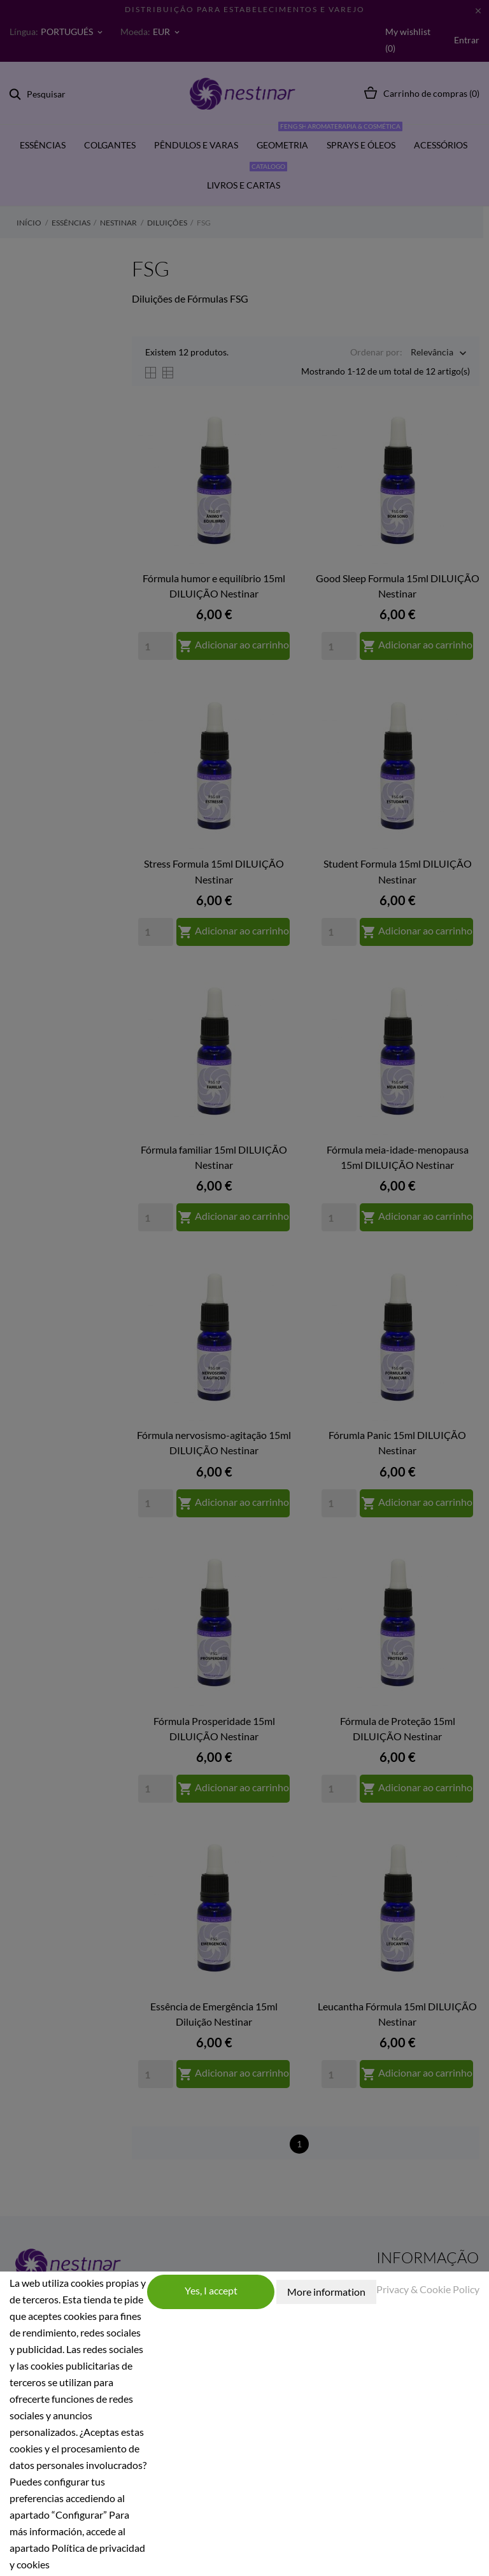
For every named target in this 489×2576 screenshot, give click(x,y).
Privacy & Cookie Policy (427, 2289)
